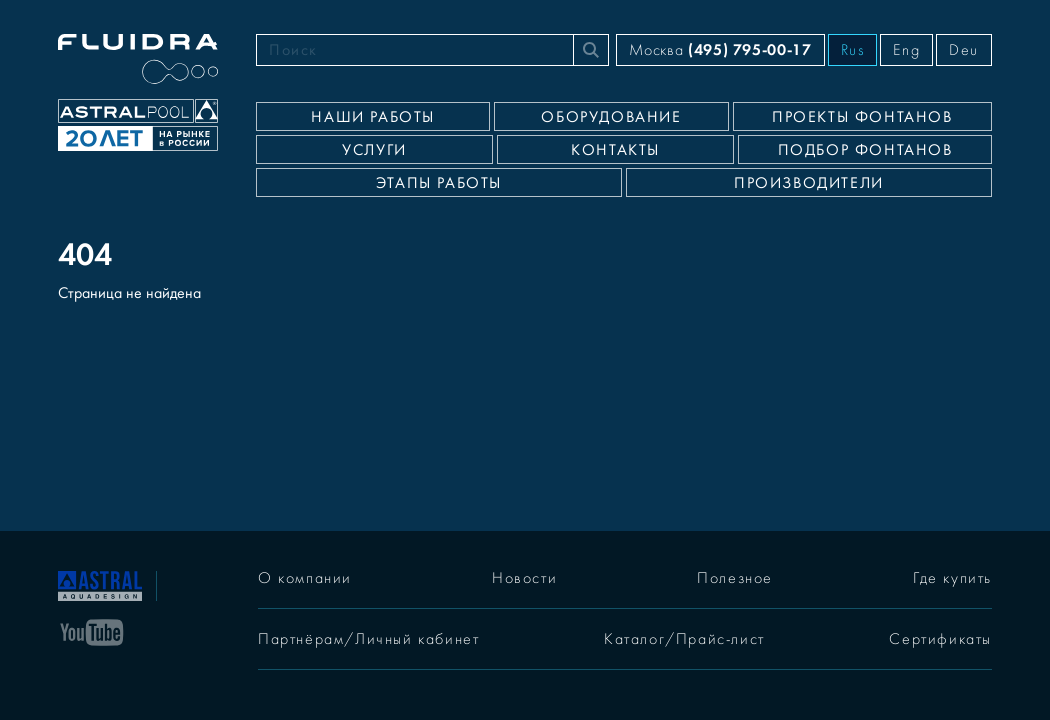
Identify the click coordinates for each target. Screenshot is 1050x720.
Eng (906, 50)
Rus (853, 50)
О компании (305, 578)
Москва (720, 49)
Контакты (615, 150)
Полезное (735, 578)
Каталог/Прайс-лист (684, 639)
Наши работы (373, 117)
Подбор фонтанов (865, 150)
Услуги (374, 150)
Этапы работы (439, 183)
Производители (809, 183)
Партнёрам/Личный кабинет (368, 639)
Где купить (952, 578)
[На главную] (100, 584)
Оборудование (611, 117)
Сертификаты (940, 639)
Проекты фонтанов (862, 117)
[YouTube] (92, 631)
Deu (964, 50)
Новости (524, 578)
